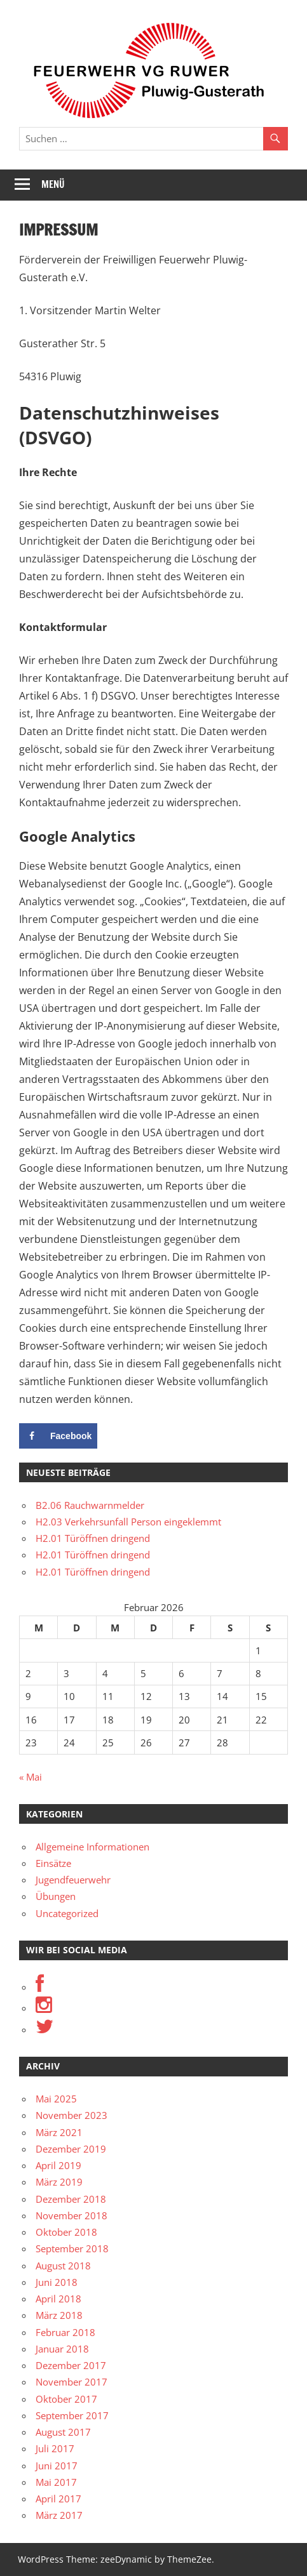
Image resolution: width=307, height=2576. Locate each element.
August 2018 (63, 2265)
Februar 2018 (65, 2332)
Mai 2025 (56, 2098)
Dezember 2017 (71, 2365)
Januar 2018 (62, 2348)
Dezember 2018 (71, 2199)
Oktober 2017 (66, 2399)
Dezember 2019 (71, 2148)
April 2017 (58, 2498)
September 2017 (72, 2415)
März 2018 (59, 2315)
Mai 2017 (56, 2482)
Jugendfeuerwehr (73, 1879)
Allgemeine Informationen (92, 1846)
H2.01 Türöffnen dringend (93, 1538)
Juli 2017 (55, 2448)
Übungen (56, 1896)
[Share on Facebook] (58, 1436)
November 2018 (71, 2215)
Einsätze (53, 1863)
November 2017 (71, 2381)
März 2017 (59, 2515)
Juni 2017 (57, 2465)
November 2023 (71, 2115)
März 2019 (59, 2181)
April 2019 (58, 2165)
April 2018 (58, 2298)
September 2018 (72, 2248)
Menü (53, 184)
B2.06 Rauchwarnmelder (90, 1505)
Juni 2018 (57, 2282)
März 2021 (59, 2132)
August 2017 (63, 2432)
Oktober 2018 (66, 2232)
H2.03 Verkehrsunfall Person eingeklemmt (128, 1521)
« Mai (30, 1776)
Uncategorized (67, 1913)
